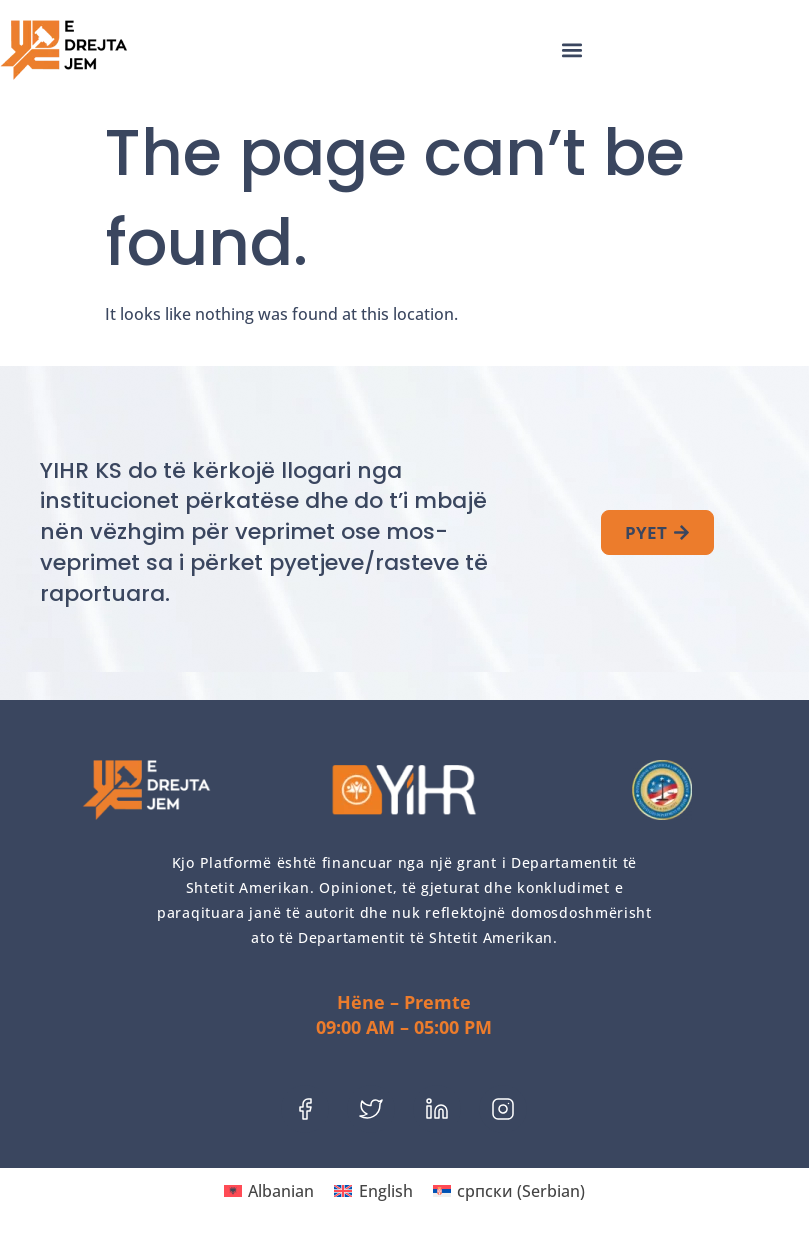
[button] (572, 50)
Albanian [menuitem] (281, 1191)
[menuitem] (269, 1190)
